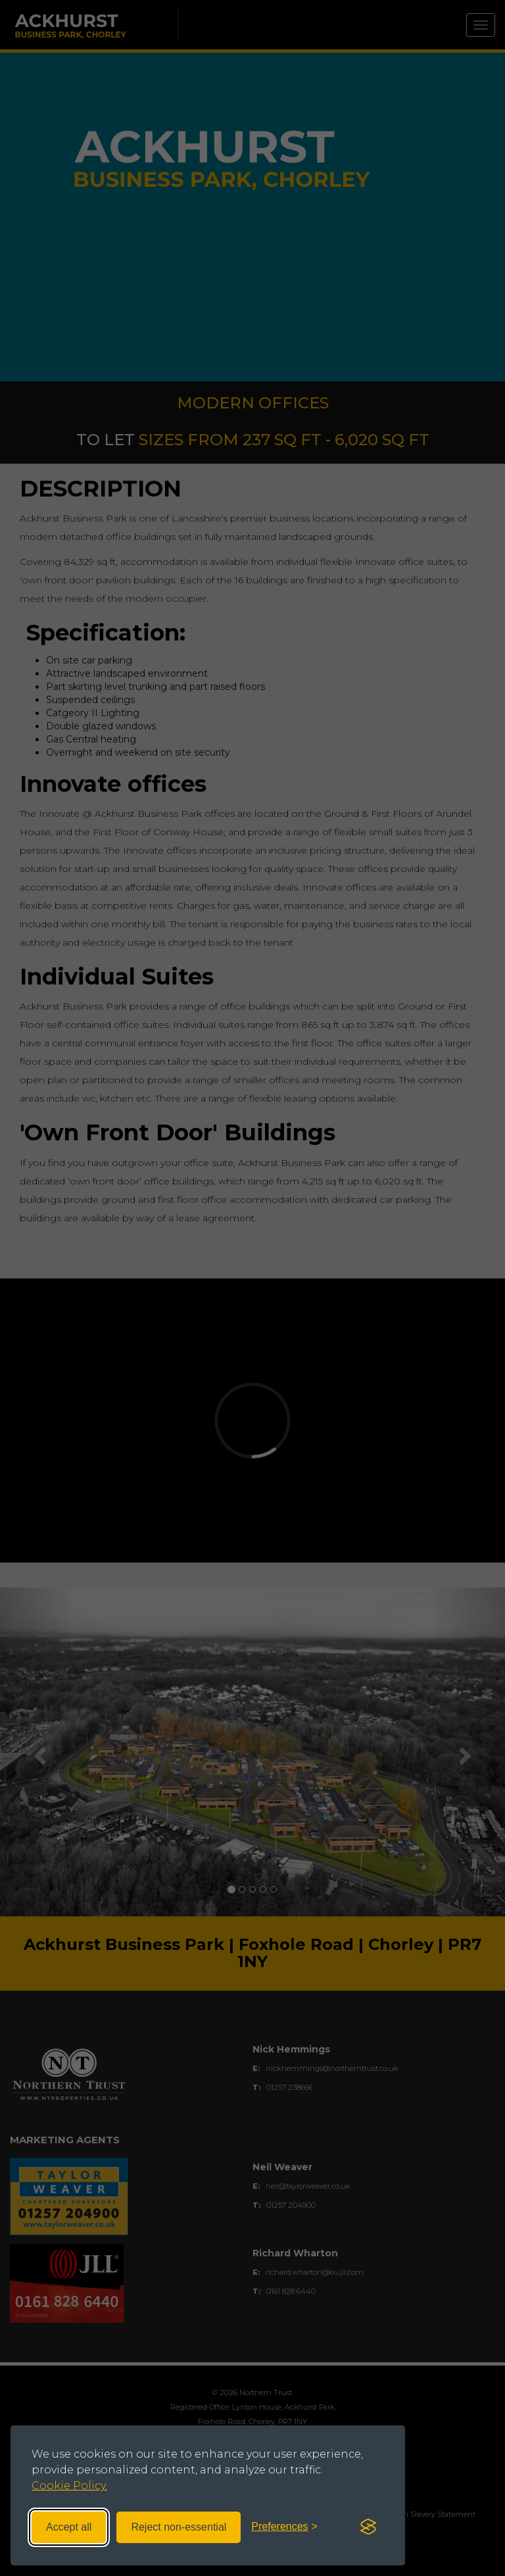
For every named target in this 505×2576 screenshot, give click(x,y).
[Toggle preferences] (284, 2527)
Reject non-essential (178, 2527)
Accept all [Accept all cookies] (68, 2527)
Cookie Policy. (69, 2485)
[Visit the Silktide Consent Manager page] (368, 2527)
